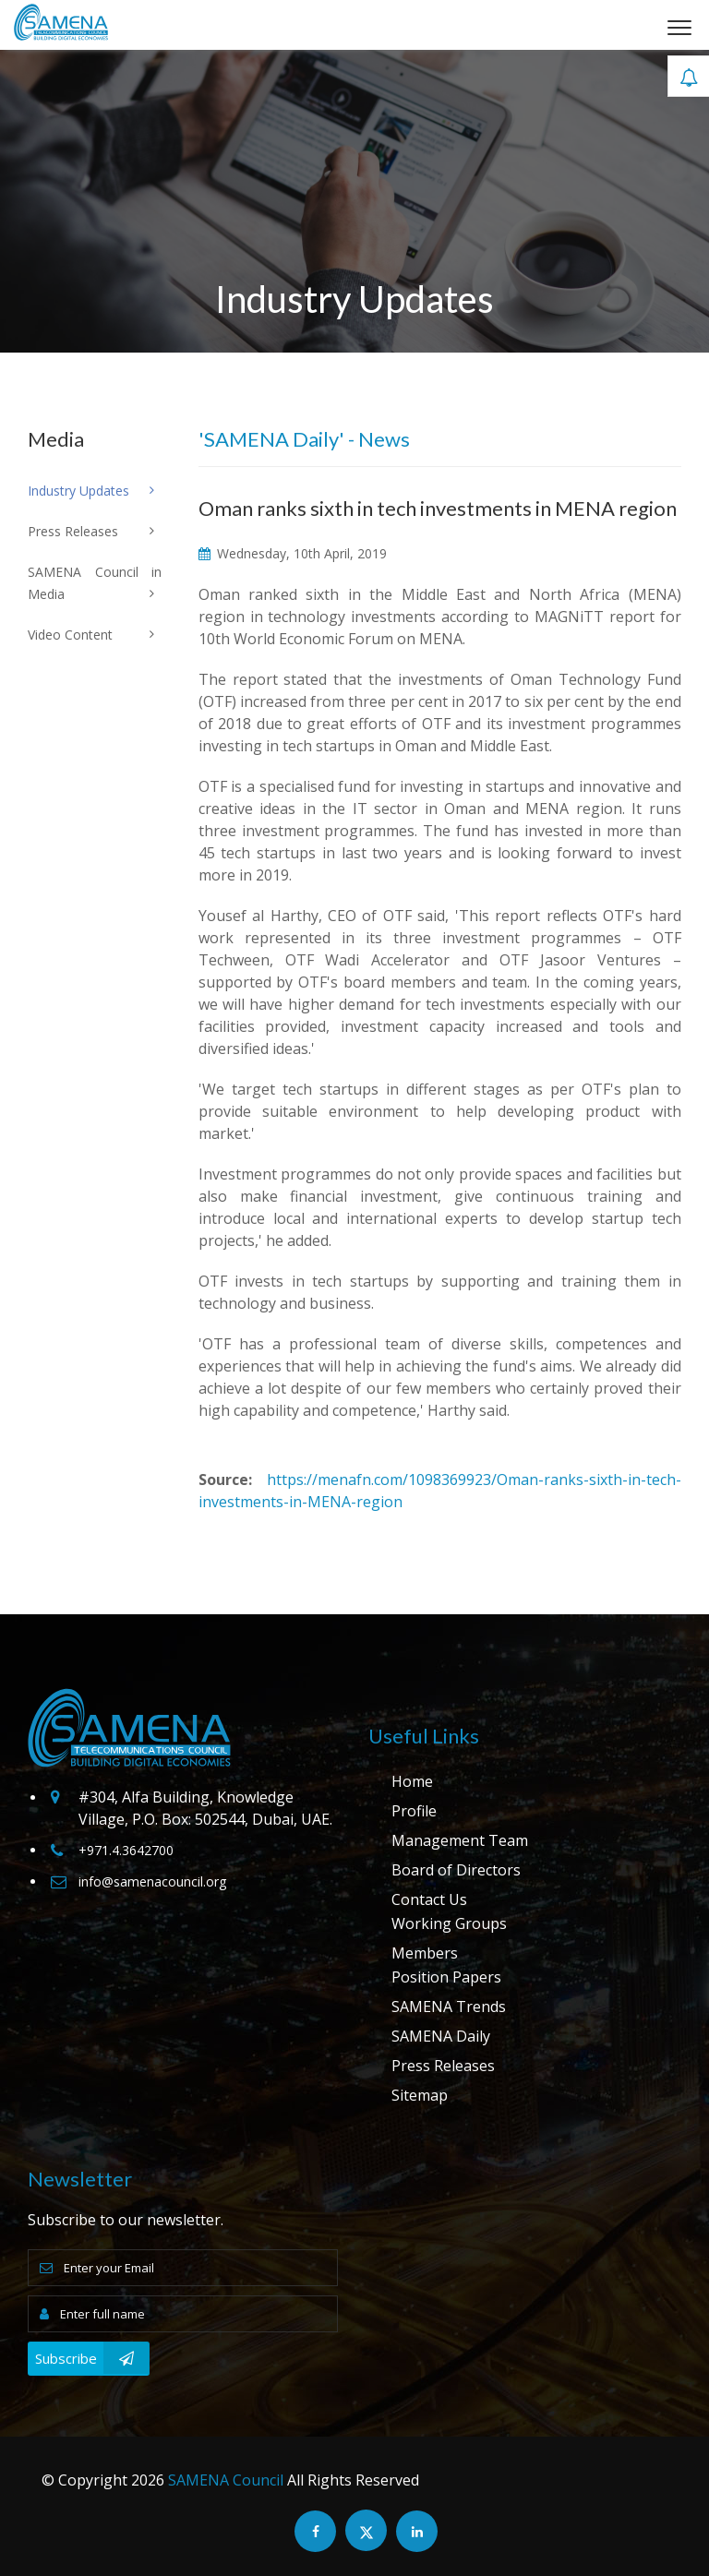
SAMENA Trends (448, 2006)
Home (412, 1781)
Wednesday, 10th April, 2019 (292, 553)
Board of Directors (456, 1870)
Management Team (459, 1840)
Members (424, 1953)
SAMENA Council (225, 2480)
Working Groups (449, 1923)
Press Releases (443, 2065)
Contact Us (429, 1899)
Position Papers (446, 1977)
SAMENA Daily (440, 2036)
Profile (414, 1811)
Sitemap (419, 2095)
